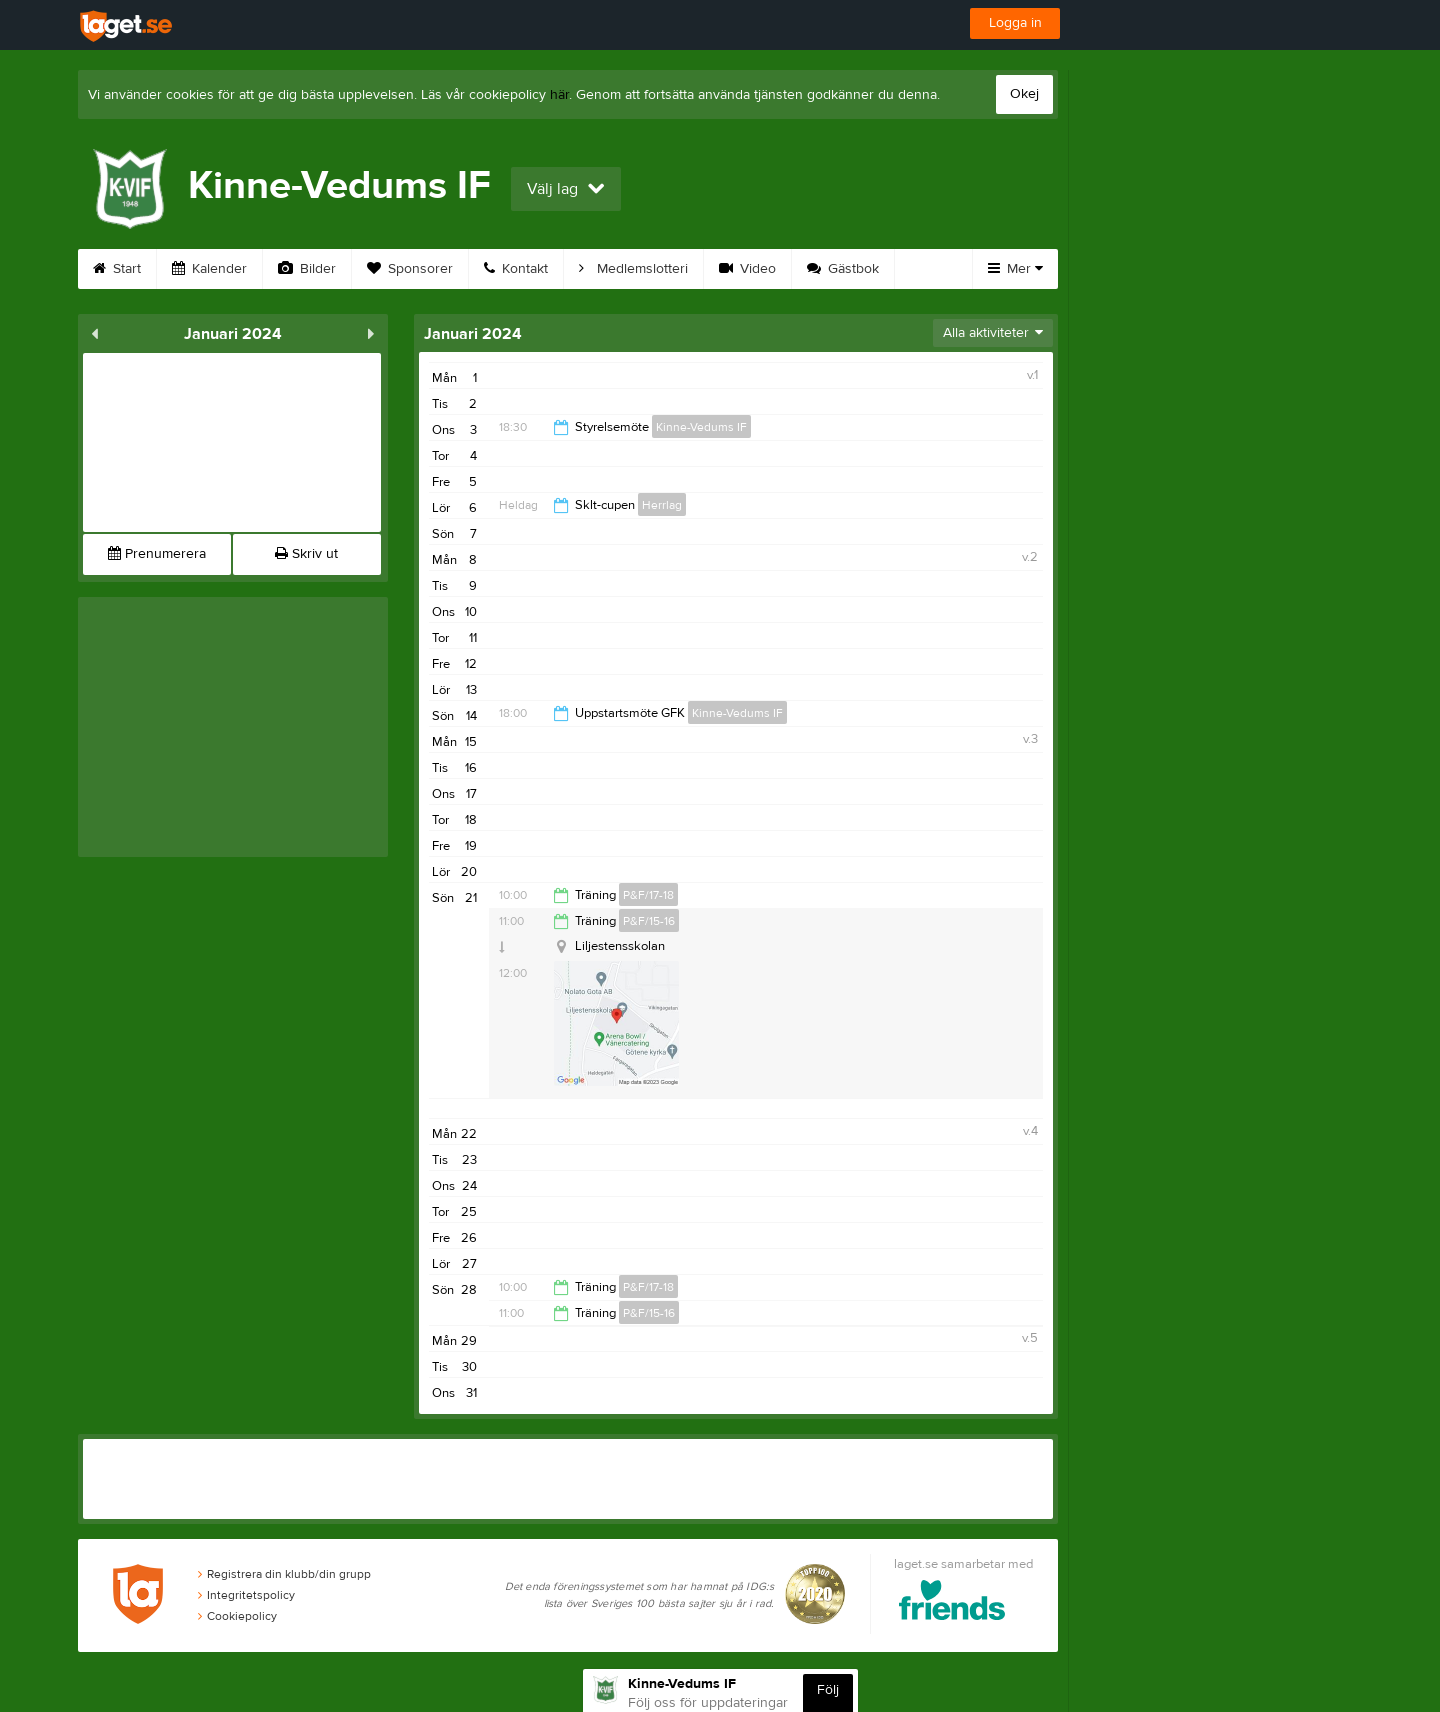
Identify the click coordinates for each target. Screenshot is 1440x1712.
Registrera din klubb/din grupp (284, 1574)
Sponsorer (410, 269)
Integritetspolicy (246, 1595)
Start (117, 269)
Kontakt (516, 269)
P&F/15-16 (649, 921)
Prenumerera (157, 554)
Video (747, 269)
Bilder (307, 269)
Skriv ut (306, 554)
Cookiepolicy (237, 1616)
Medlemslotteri (633, 269)
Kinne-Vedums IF (701, 427)
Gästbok (843, 269)
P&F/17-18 (648, 895)
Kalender (209, 269)
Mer (1015, 269)
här (559, 95)
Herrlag (662, 505)
